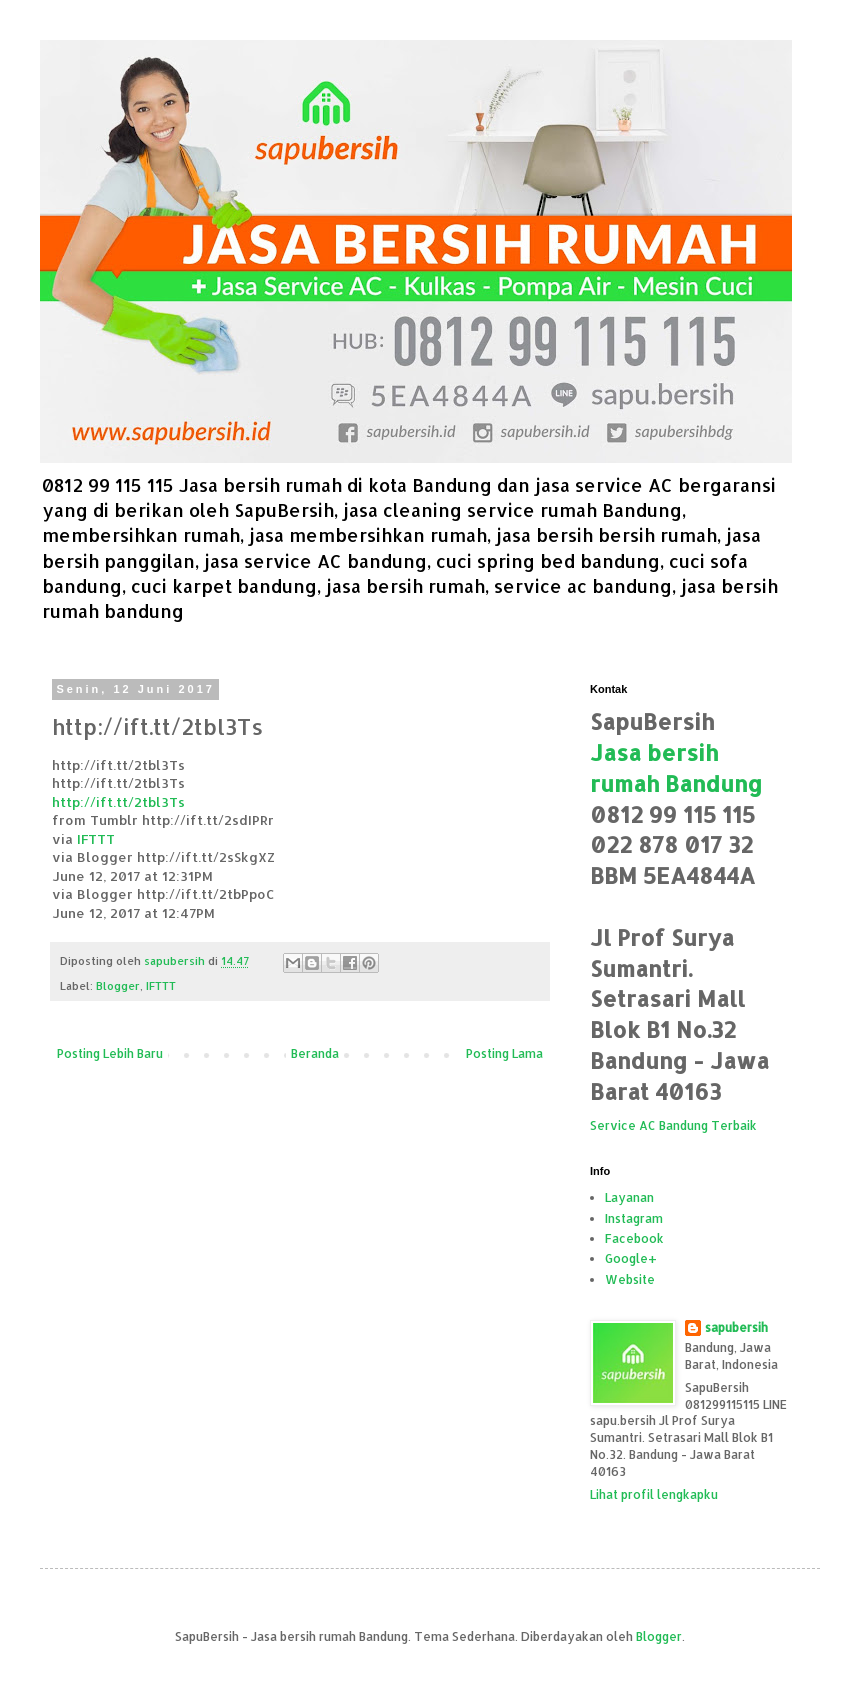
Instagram (634, 1218)
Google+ (631, 1258)
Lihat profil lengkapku (654, 1494)
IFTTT (96, 838)
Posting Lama (504, 1053)
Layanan (629, 1197)
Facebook (634, 1238)
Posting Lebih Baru (110, 1053)
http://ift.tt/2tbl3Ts (118, 801)
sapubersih (736, 1327)
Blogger (118, 986)
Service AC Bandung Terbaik (673, 1125)
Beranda (315, 1053)
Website (630, 1279)
